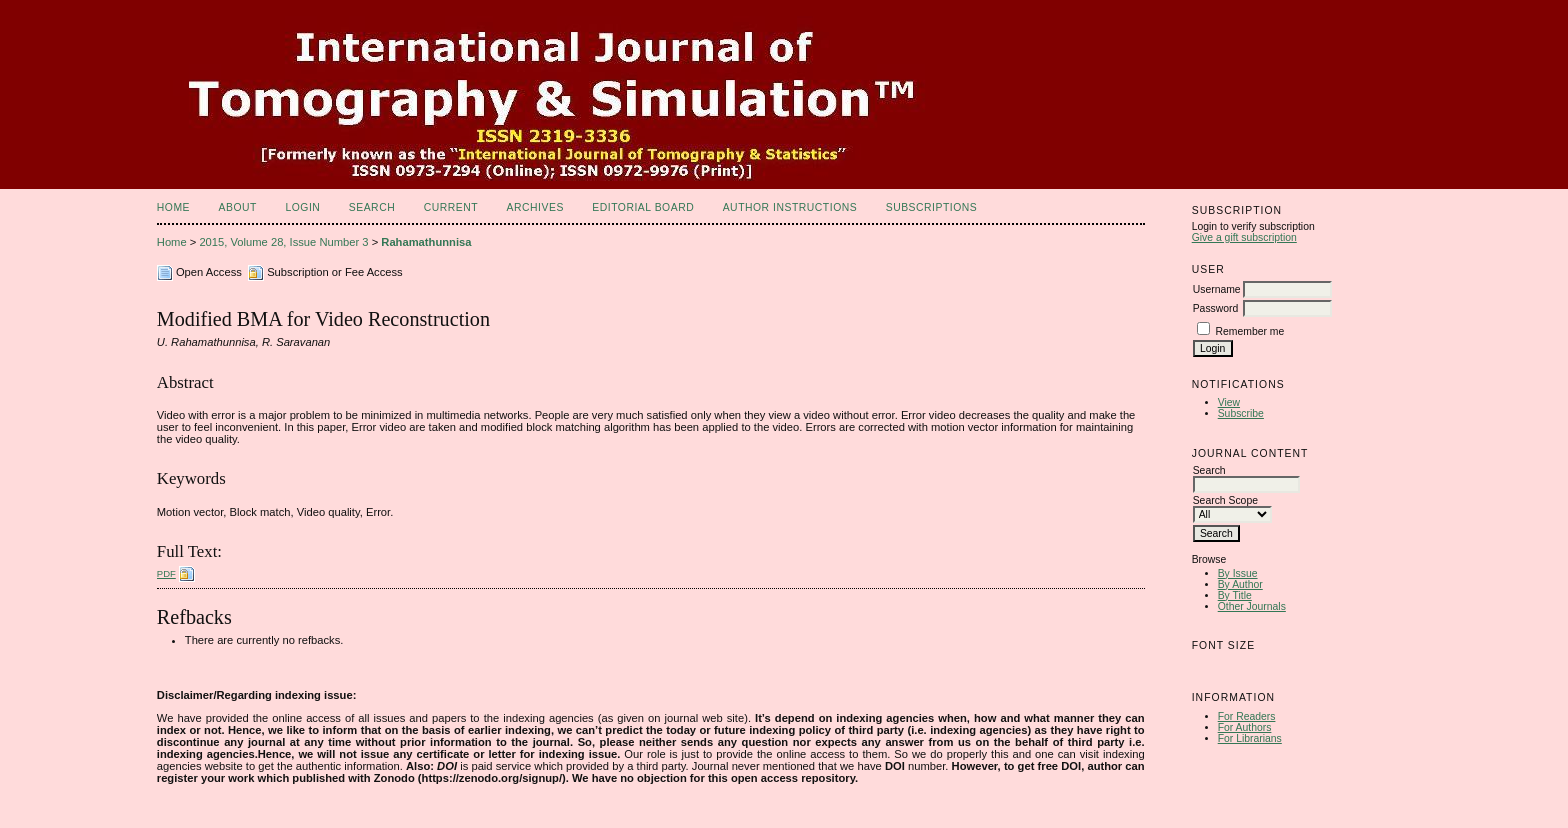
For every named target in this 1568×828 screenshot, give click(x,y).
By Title (1235, 595)
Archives (535, 207)
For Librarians (1250, 738)
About (238, 207)
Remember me (1250, 331)
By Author (1240, 584)
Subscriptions (932, 207)
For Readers (1247, 716)
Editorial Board (643, 207)
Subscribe (1241, 413)
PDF (166, 573)
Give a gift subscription (1244, 237)
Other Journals (1252, 606)
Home (173, 207)
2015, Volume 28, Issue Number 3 (283, 242)
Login (302, 207)
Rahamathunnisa (426, 242)
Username (1217, 289)
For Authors (1245, 727)
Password (1216, 308)
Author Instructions (790, 207)
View (1229, 402)
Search (372, 207)
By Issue (1238, 573)
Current (451, 207)
